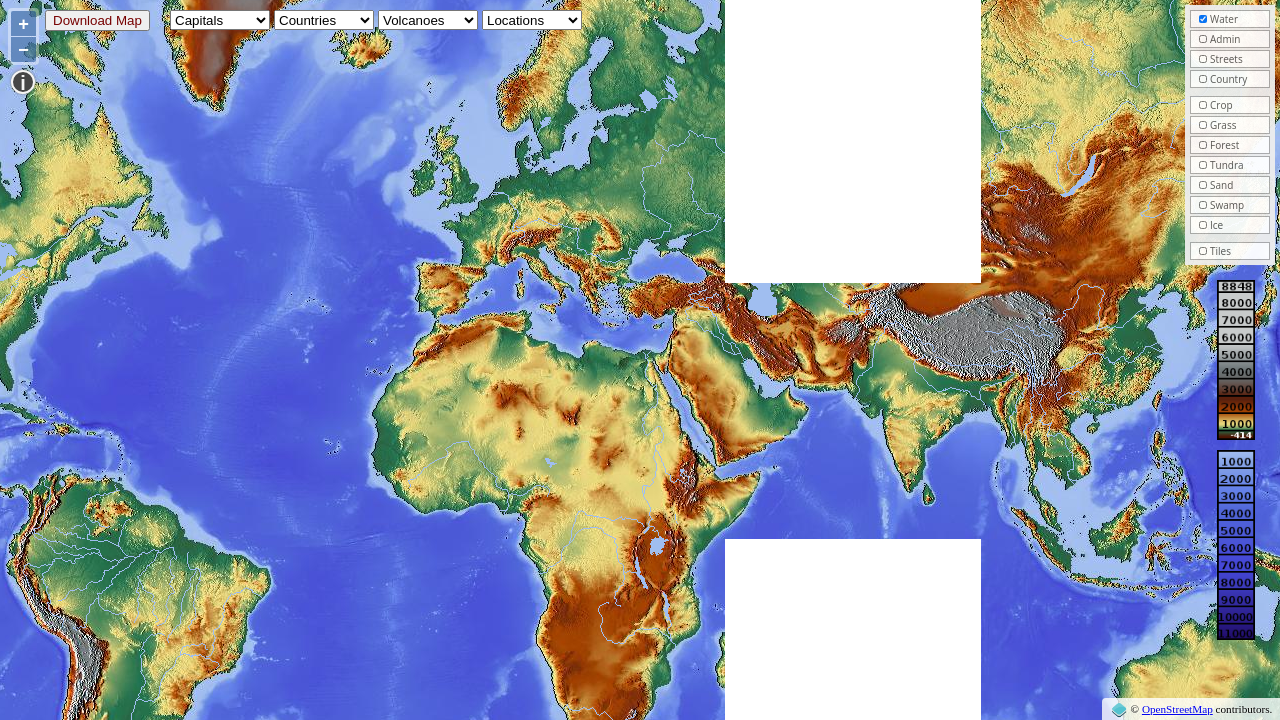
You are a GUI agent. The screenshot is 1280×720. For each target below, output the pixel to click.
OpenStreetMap (1177, 709)
